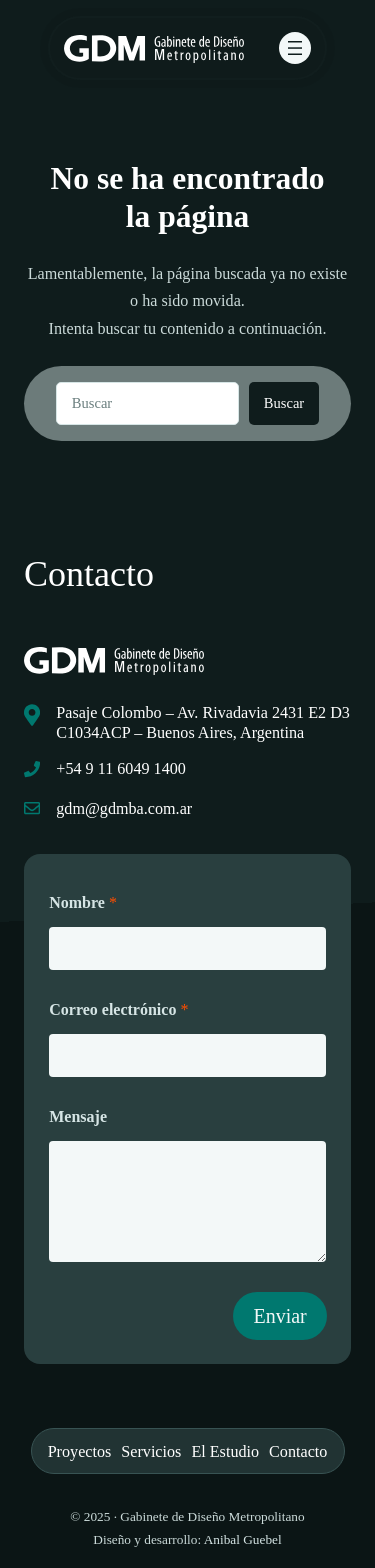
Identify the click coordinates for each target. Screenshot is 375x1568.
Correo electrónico (118, 1009)
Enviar (279, 1316)
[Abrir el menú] (295, 48)
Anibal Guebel (243, 1539)
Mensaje (78, 1116)
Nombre (83, 902)
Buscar (284, 403)
